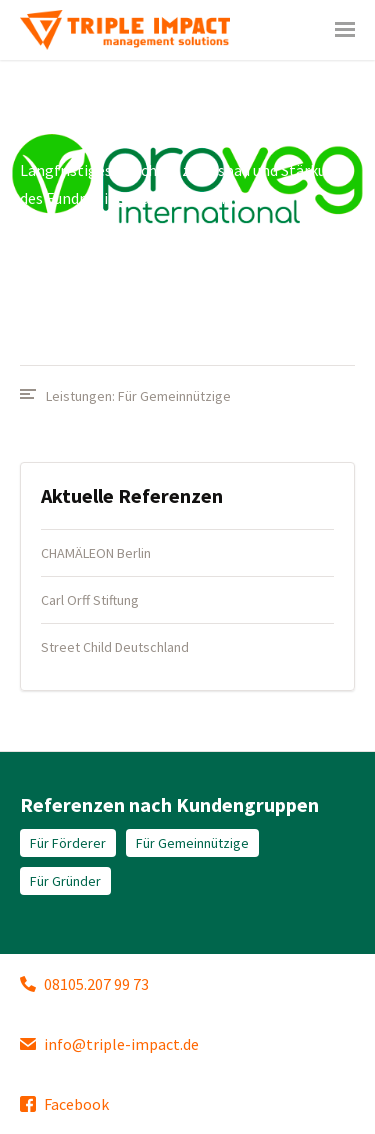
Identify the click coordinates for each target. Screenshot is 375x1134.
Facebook (64, 1104)
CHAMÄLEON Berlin (96, 553)
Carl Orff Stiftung (90, 600)
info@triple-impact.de (109, 1044)
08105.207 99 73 (84, 984)
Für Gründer (65, 881)
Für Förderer (68, 843)
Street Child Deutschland (115, 647)
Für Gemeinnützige (174, 396)
